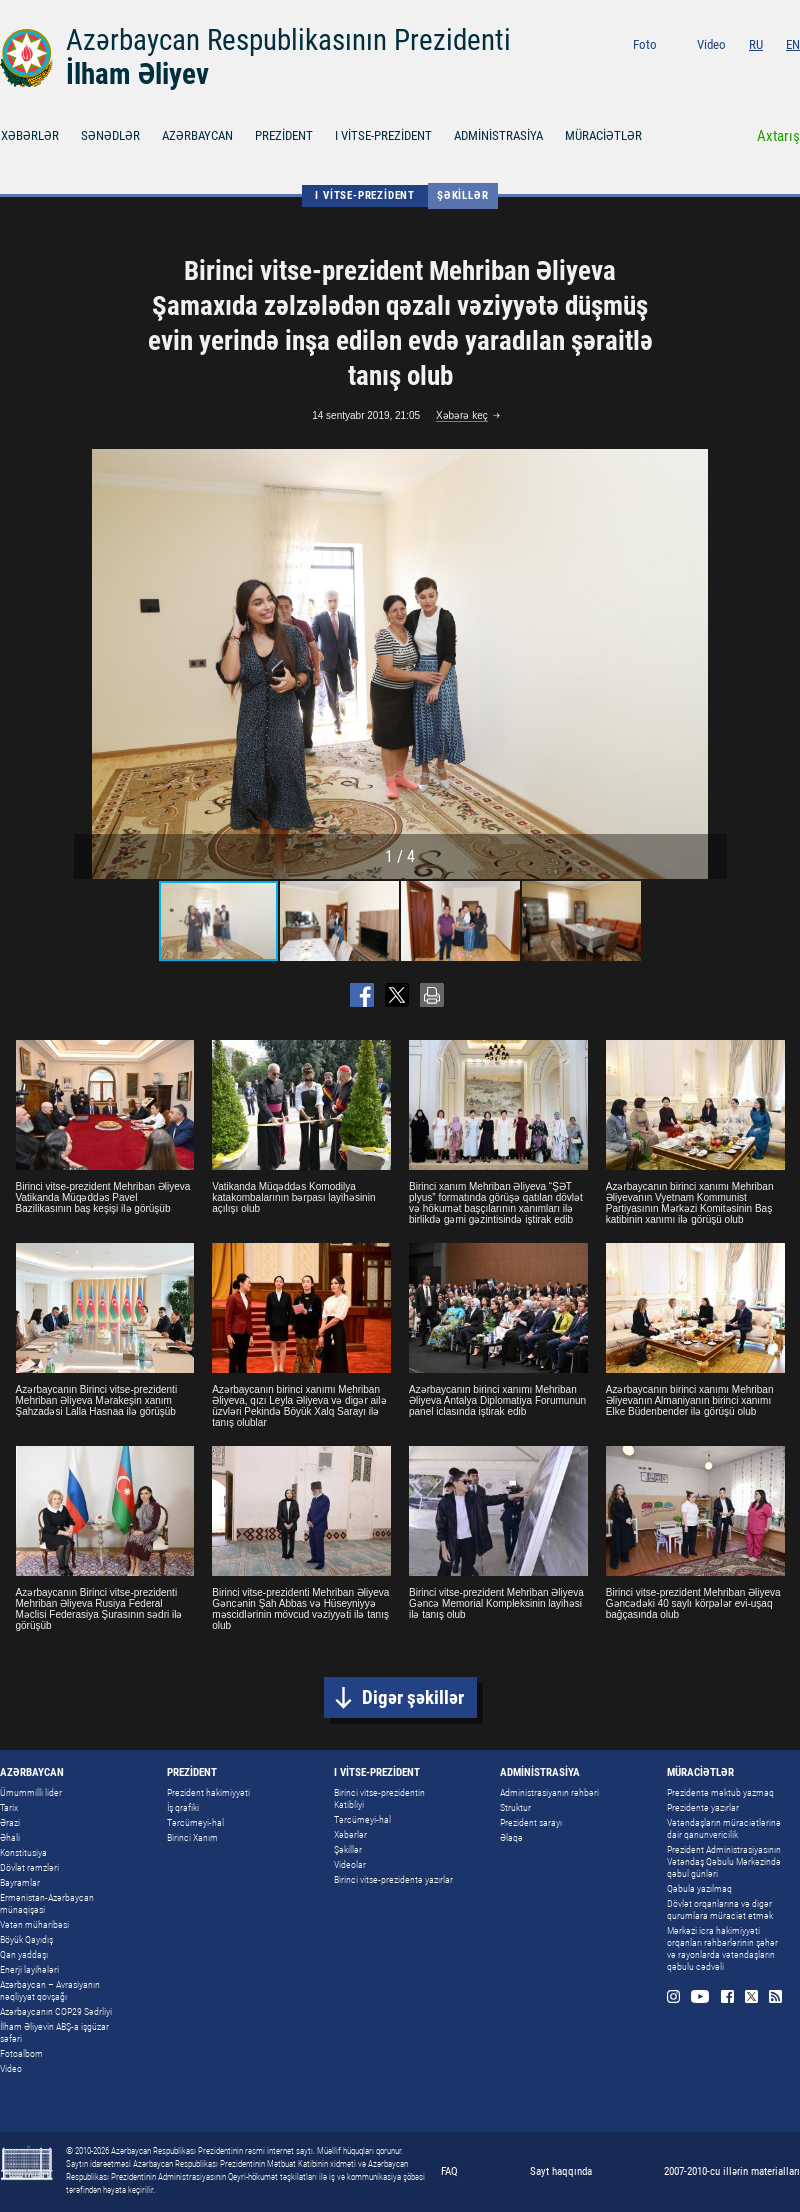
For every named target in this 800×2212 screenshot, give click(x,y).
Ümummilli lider (31, 1792)
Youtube (717, 71)
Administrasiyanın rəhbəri (549, 1792)
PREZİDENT (284, 135)
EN (793, 44)
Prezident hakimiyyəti (208, 1792)
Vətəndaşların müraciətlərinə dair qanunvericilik (724, 1828)
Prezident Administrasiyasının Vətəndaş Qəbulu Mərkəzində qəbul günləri (724, 1861)
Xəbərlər (350, 1834)
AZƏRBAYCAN (197, 135)
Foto (645, 44)
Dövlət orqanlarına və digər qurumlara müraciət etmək (720, 1909)
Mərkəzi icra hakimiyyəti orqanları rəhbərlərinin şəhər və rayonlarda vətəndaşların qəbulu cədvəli (722, 1948)
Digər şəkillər (413, 1697)
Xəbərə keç (462, 415)
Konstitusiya (23, 1852)
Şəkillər (462, 195)
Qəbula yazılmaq (699, 1888)
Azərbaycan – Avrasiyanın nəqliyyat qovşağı (50, 1990)
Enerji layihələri (29, 1969)
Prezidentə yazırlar (703, 1807)
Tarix (9, 1807)
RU (756, 44)
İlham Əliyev (137, 74)
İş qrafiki (183, 1807)
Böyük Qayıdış (26, 1939)
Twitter (769, 71)
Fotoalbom (21, 2053)
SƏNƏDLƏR (110, 135)
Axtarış (778, 136)
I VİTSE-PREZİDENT (383, 135)
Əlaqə (511, 1837)
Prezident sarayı (531, 1822)
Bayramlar (20, 1882)
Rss (793, 71)
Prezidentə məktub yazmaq (720, 1792)
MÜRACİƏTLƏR (603, 135)
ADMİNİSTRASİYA (498, 135)
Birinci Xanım (192, 1837)
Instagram (690, 71)
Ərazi (10, 1822)
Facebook (745, 71)
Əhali (10, 1837)
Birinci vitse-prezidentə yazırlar (393, 1879)
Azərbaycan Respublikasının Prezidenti (288, 40)
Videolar (350, 1864)
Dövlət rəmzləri (29, 1867)
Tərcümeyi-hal (195, 1822)
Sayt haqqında (561, 2171)
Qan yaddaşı (24, 1954)
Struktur (515, 1807)
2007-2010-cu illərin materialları (732, 2171)
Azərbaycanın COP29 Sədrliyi (56, 2011)
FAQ (449, 2171)
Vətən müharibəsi (34, 1924)
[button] (709, 664)
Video (711, 44)
